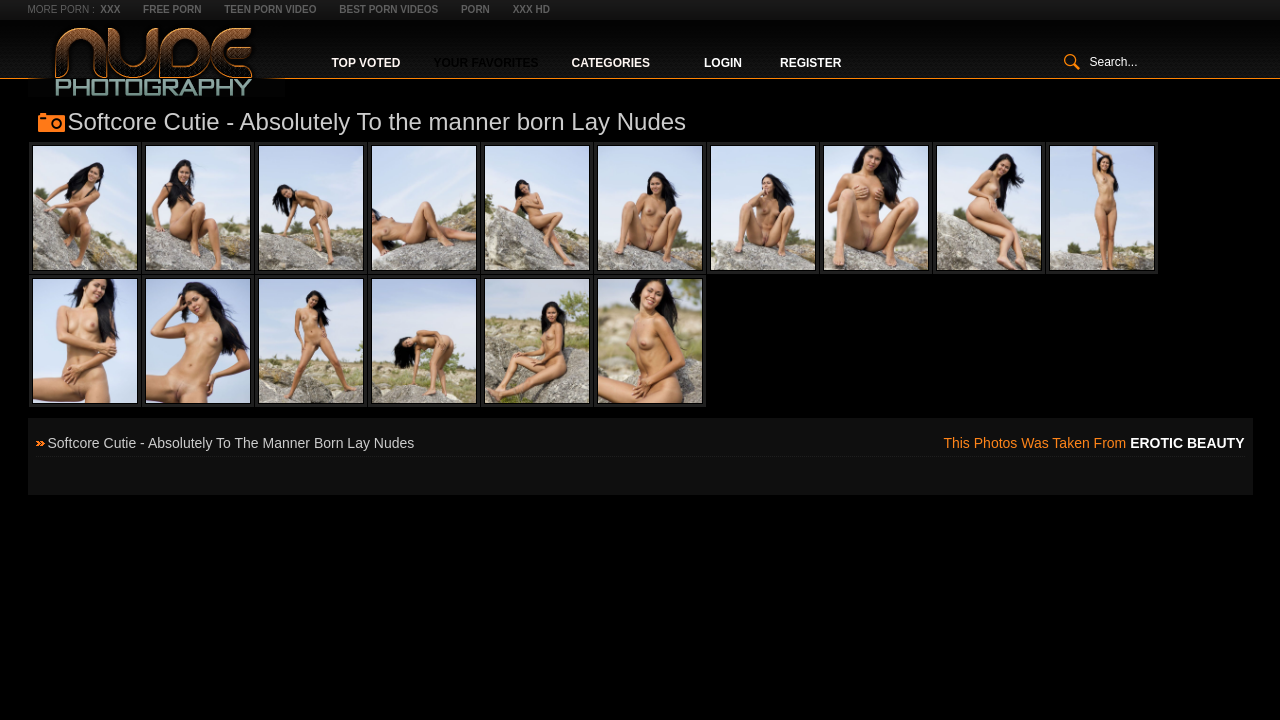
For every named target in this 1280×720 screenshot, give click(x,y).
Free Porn (172, 9)
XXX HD (531, 9)
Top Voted (366, 63)
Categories (611, 63)
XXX (110, 9)
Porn (475, 9)
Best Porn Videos (388, 9)
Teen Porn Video (270, 9)
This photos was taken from (1093, 443)
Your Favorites (485, 63)
